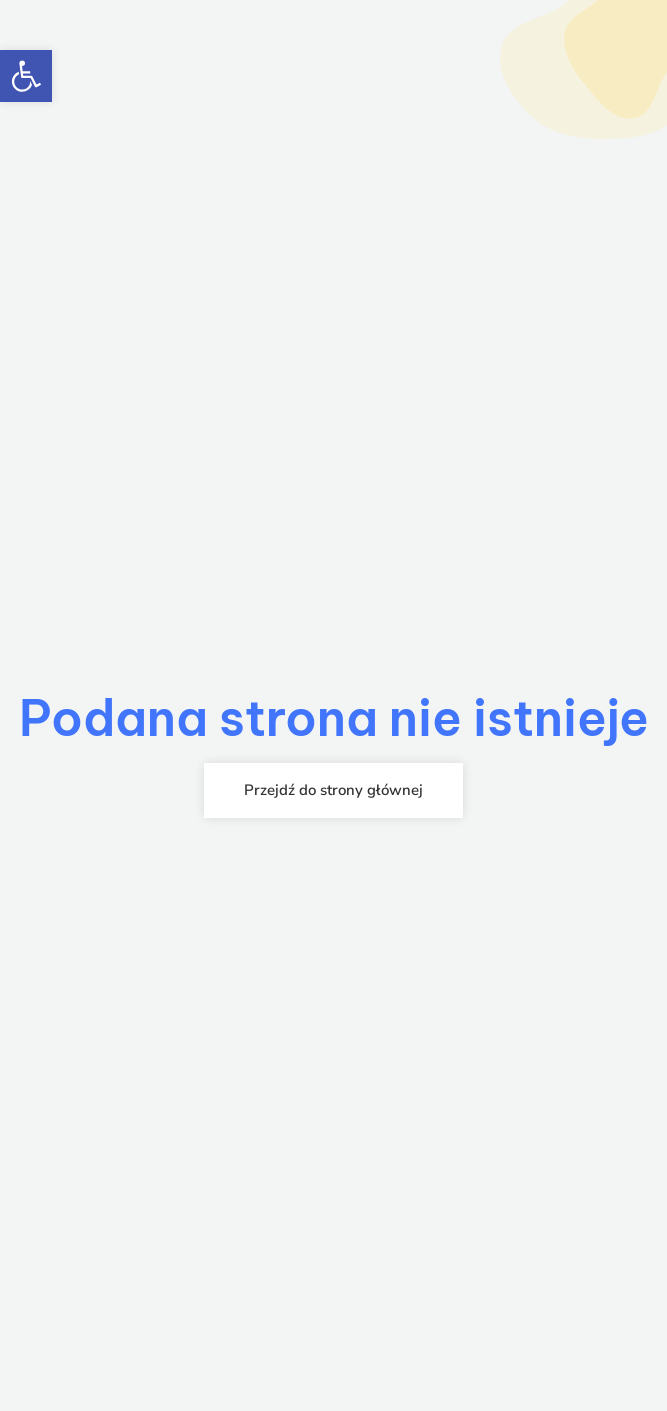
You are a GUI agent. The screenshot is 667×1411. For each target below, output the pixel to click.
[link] (26, 76)
